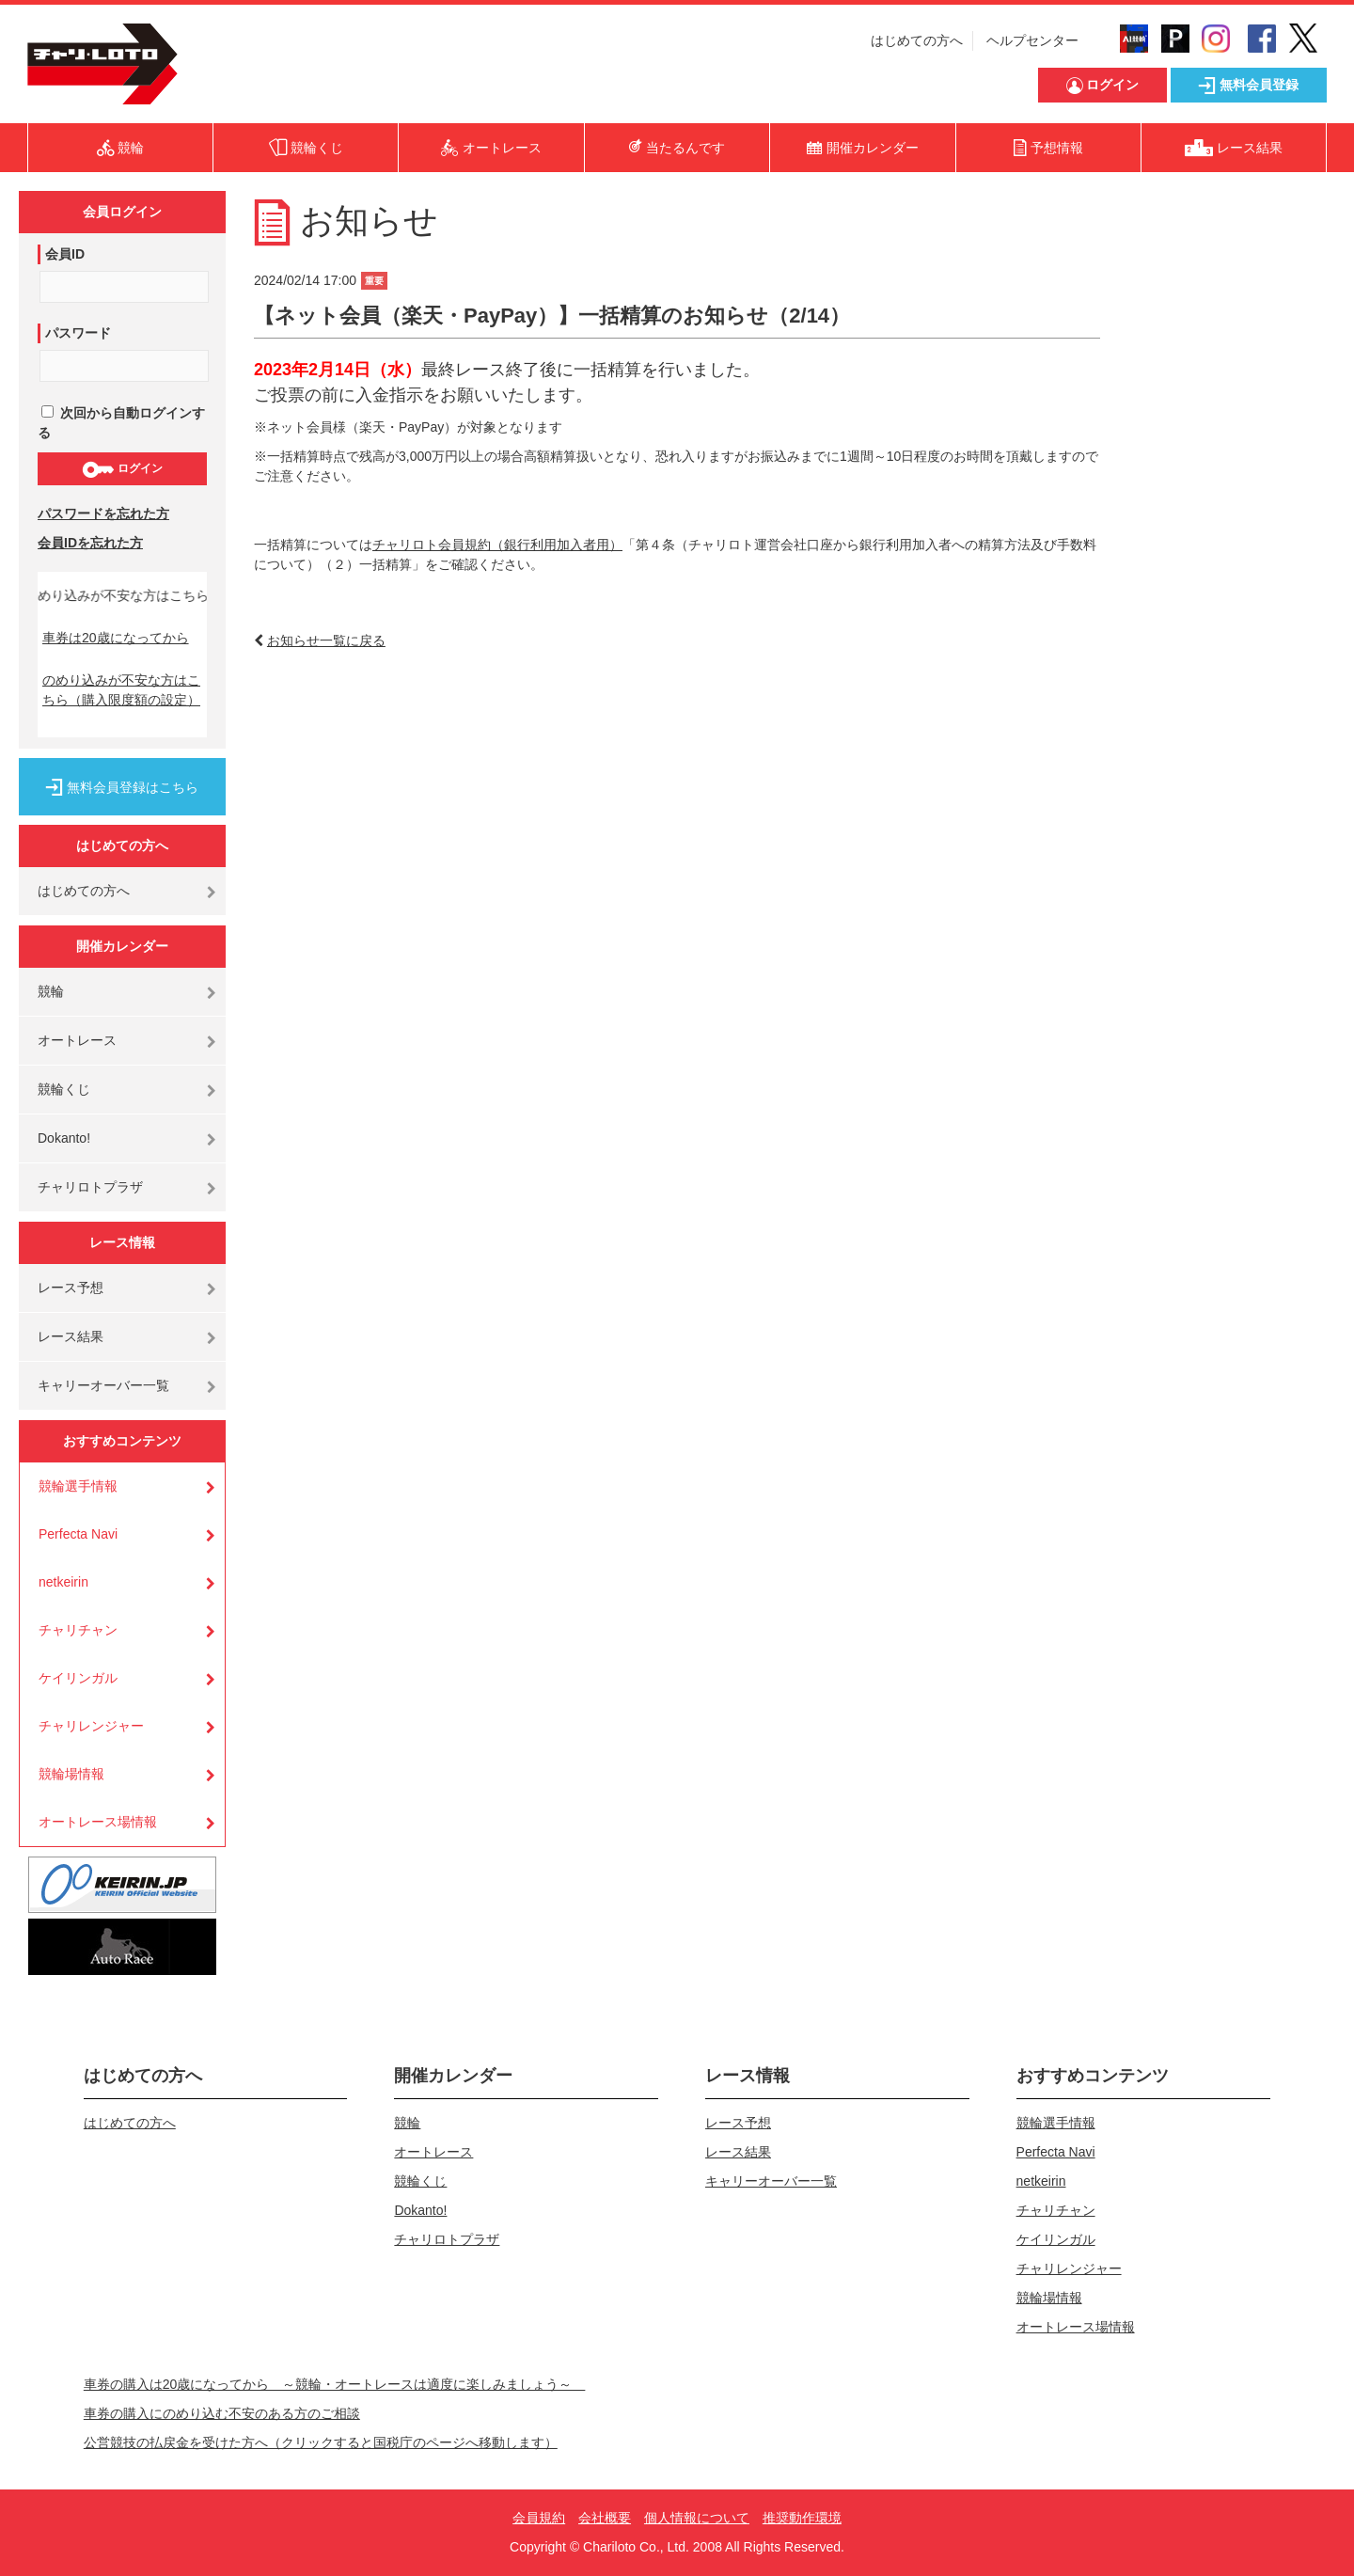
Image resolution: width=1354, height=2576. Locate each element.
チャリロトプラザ (90, 1186)
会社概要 (604, 2517)
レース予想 (70, 1287)
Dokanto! (64, 1138)
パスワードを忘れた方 (103, 513)
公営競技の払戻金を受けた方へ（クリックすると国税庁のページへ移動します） (321, 2442)
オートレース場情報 (98, 1821)
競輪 (51, 991)
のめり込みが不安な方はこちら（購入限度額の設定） (121, 689)
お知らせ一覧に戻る (326, 640)
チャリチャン (78, 1629)
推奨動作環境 (802, 2517)
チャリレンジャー (91, 1725)
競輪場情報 (71, 1773)
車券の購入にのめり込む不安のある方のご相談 (222, 2413)
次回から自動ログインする (121, 422)
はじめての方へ (917, 40)
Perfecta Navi (78, 1533)
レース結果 (70, 1336)
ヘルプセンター (1032, 40)
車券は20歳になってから (115, 637)
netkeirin (63, 1581)
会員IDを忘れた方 (90, 542)
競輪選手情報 (78, 1485)
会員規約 (538, 2517)
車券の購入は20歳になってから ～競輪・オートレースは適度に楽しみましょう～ (335, 2384)
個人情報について (696, 2517)
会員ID (65, 253)
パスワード (78, 332)
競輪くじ (64, 1089)
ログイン (122, 469)
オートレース (77, 1040)
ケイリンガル (78, 1677)
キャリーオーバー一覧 (103, 1385)
